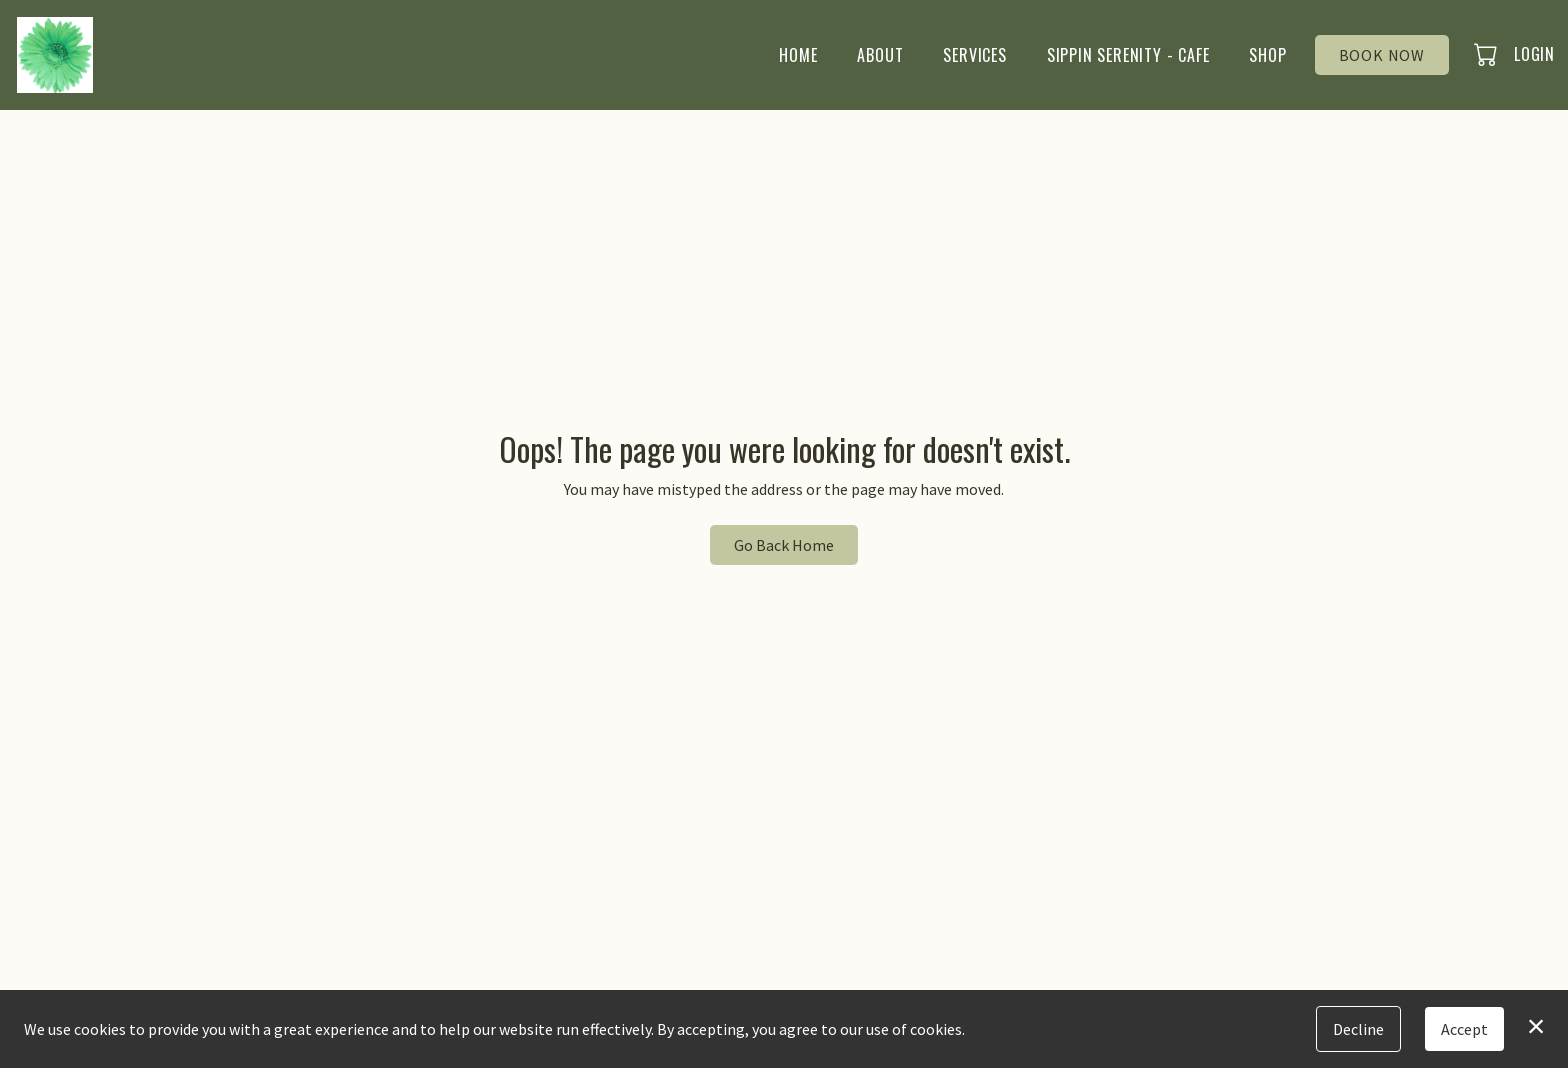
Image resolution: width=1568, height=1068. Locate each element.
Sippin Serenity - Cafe (1128, 55)
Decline (1358, 1029)
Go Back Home (784, 545)
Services (974, 55)
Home (798, 55)
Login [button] (1534, 54)
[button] (1487, 54)
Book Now (1382, 55)
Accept (1464, 1029)
